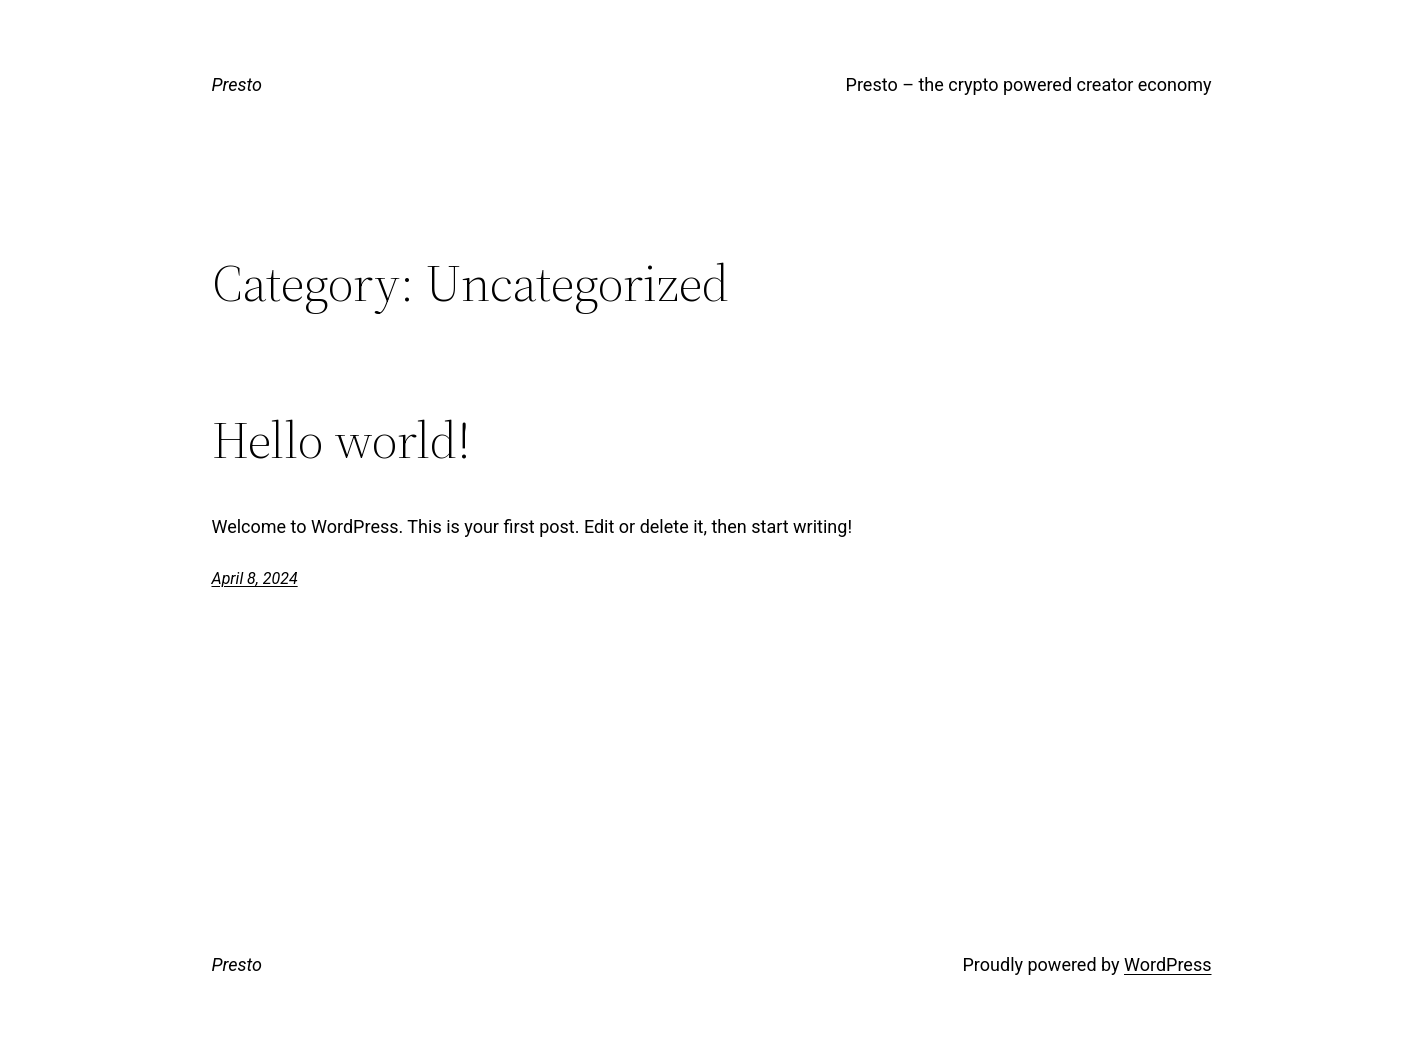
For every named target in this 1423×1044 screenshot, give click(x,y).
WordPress (1167, 964)
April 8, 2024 (255, 578)
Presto (237, 84)
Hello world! (341, 440)
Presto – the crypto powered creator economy (1029, 84)
